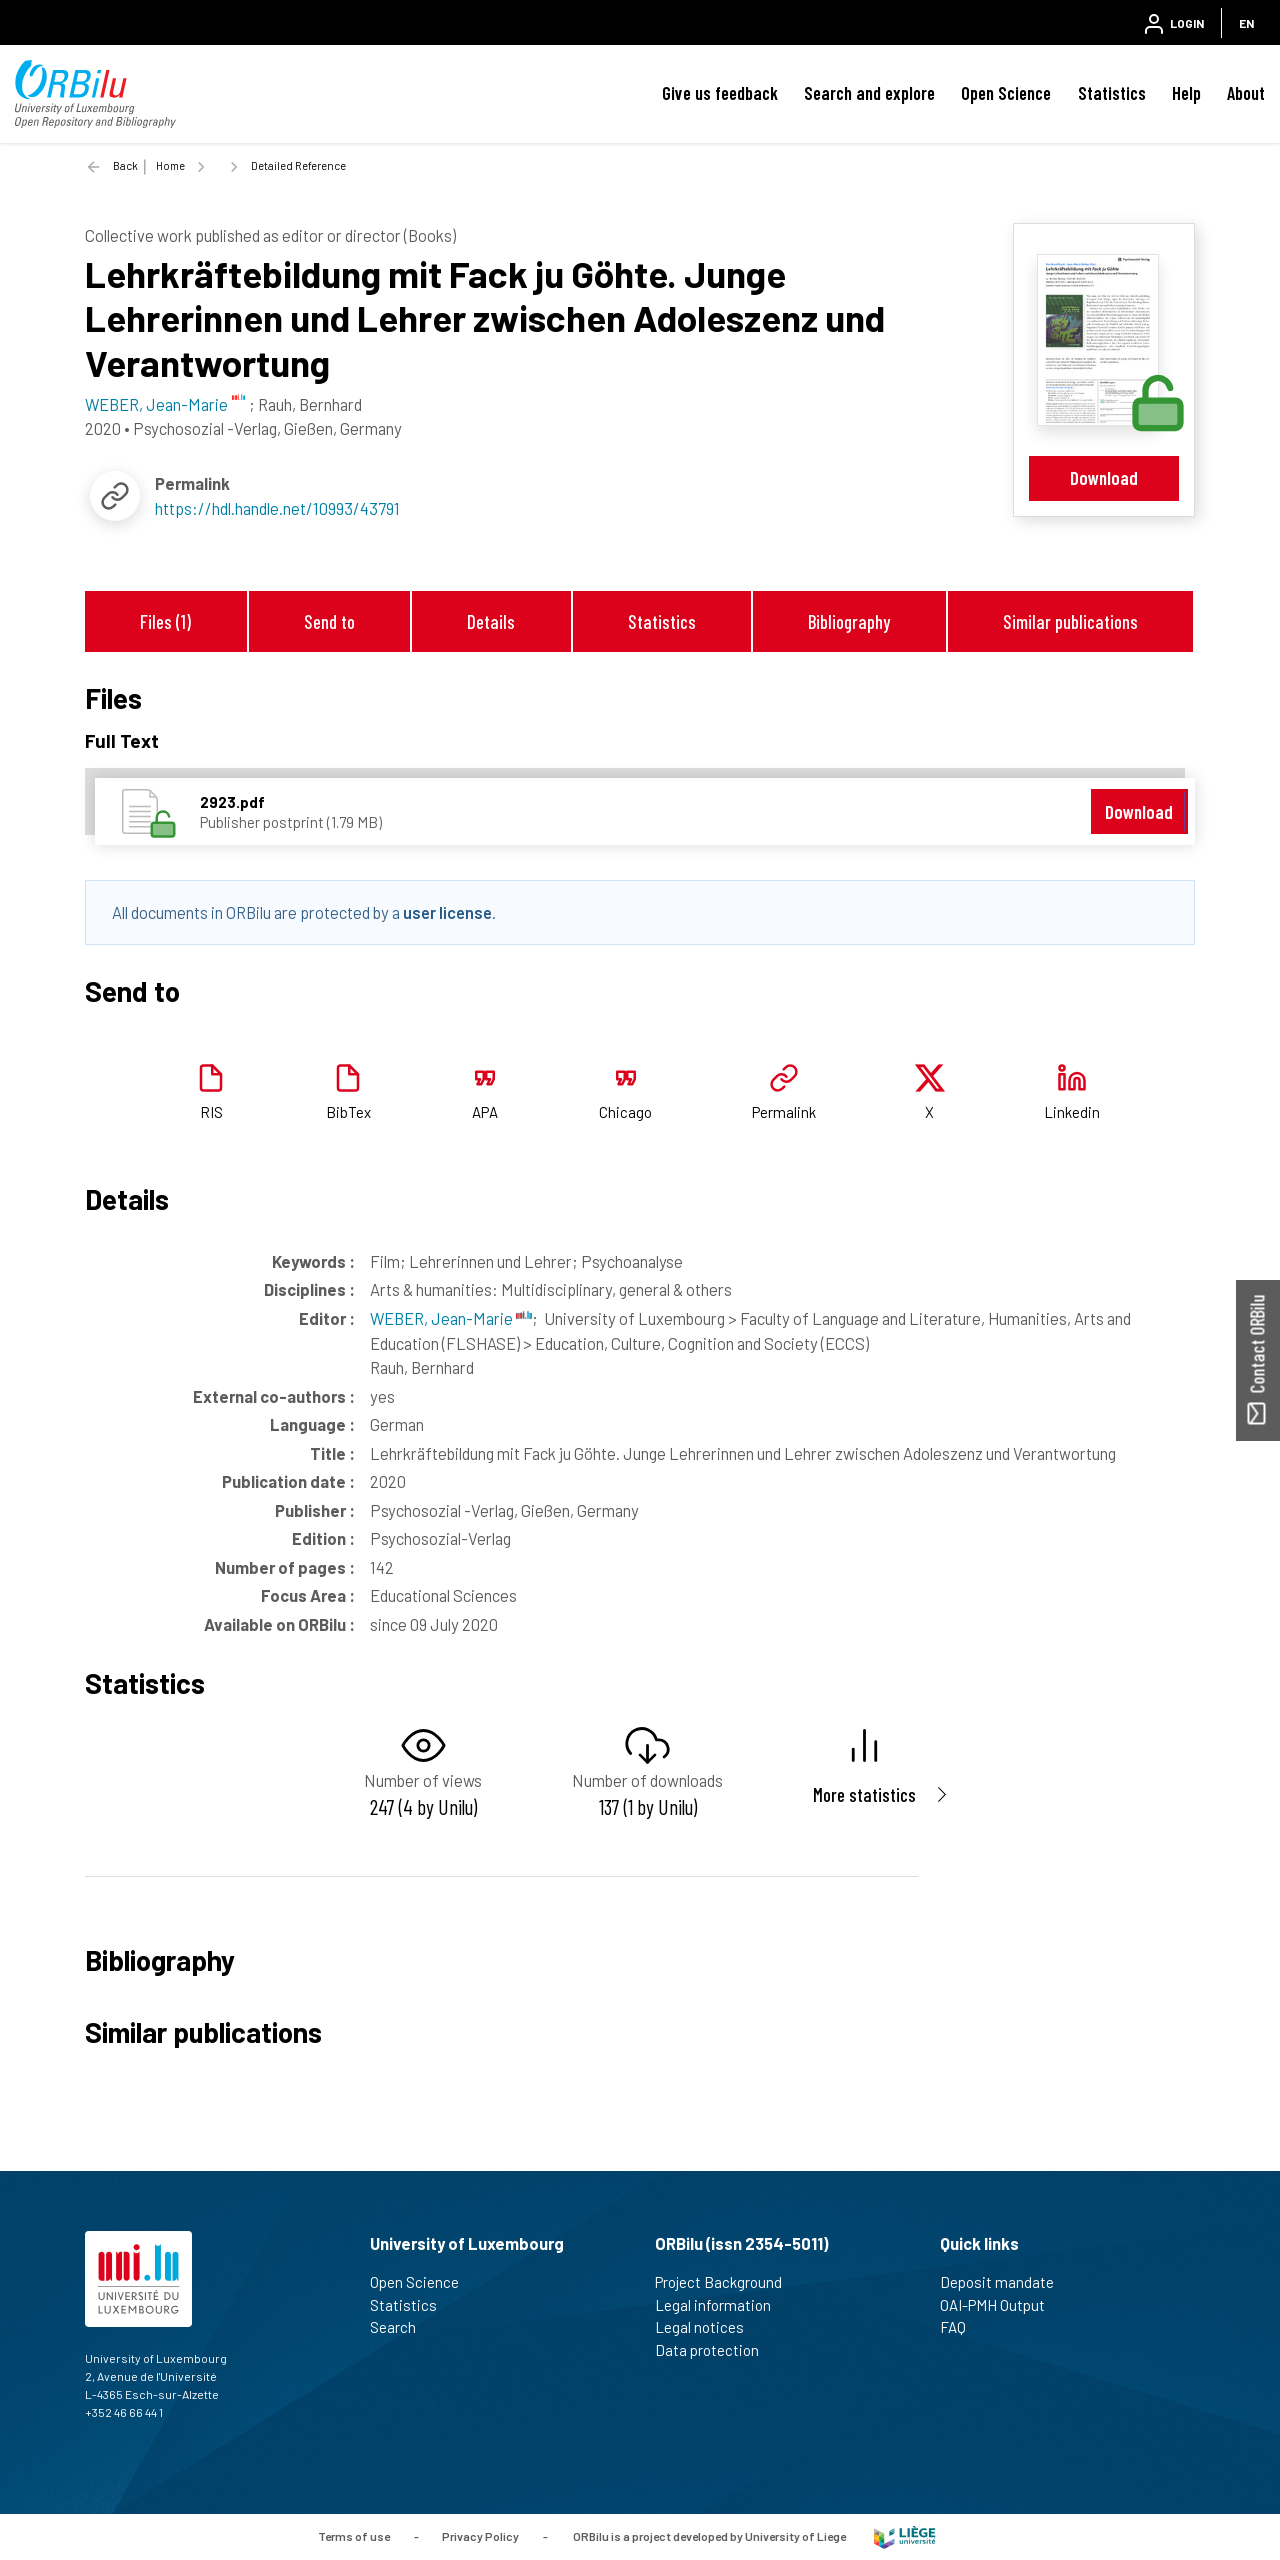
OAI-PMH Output (1001, 2305)
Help (1186, 93)
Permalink (784, 1112)
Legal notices (708, 2327)
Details (491, 621)
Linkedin (1072, 1112)
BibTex (348, 1112)
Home (170, 165)
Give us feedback (720, 93)
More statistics (864, 1794)
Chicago (625, 1112)
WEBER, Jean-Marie (451, 1318)
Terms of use (354, 2535)
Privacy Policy (480, 2535)
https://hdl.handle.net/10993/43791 (277, 508)
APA (485, 1112)
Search (401, 2327)
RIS (211, 1112)
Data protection (715, 2350)
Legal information (721, 2305)
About (1246, 93)
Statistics (1112, 93)
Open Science (1006, 93)
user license (447, 912)
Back (125, 165)
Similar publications (1070, 621)
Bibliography (849, 621)
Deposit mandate (1005, 2282)
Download (1104, 477)
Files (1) (165, 621)
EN (1246, 23)
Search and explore (869, 93)
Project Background (727, 2282)
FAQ (961, 2327)
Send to (329, 621)
